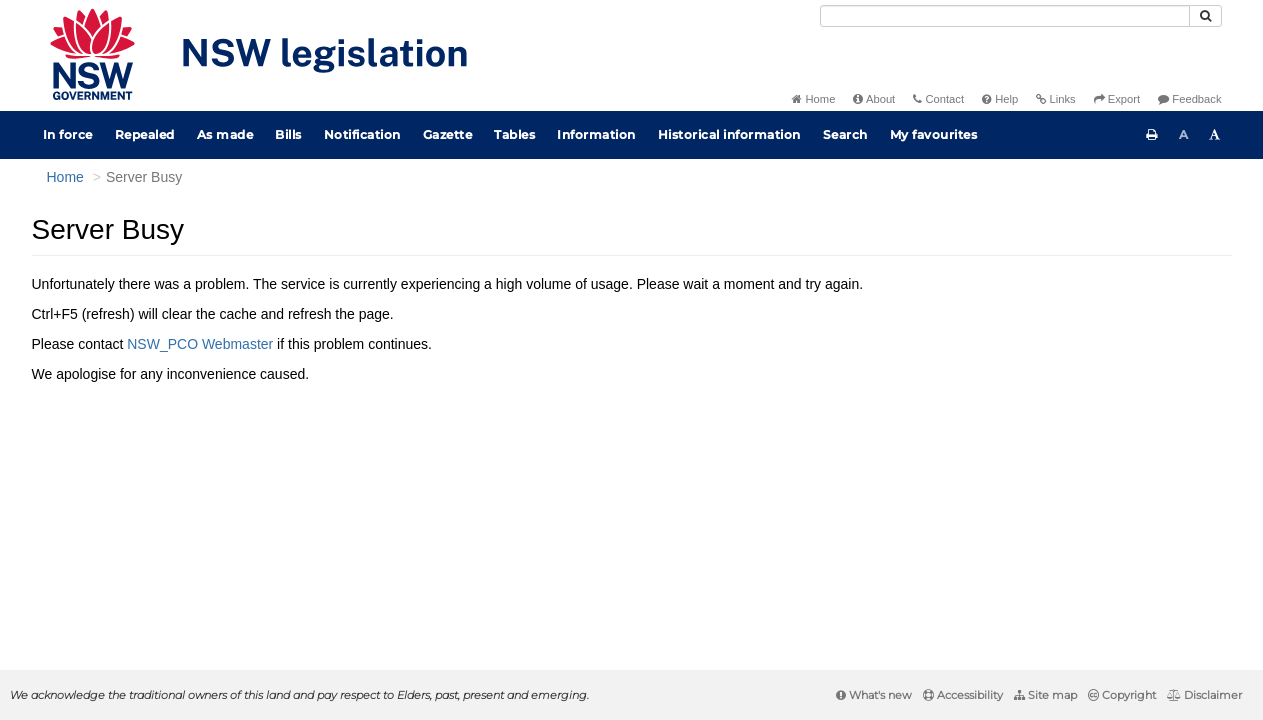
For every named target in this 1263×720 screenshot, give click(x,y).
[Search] (1005, 16)
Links (1055, 99)
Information (596, 134)
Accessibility (963, 695)
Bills (288, 134)
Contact (938, 99)
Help (1000, 99)
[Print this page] (1152, 135)
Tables (514, 134)
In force (68, 134)
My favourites (934, 134)
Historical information (729, 134)
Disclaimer (1204, 695)
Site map (1045, 695)
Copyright (1122, 695)
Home (813, 99)
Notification (362, 134)
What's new (874, 695)
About (874, 99)
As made (225, 134)
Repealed (145, 134)
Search (845, 134)
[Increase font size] (1215, 135)
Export (1117, 99)
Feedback (1189, 99)
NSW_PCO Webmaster (200, 344)
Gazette (448, 134)
